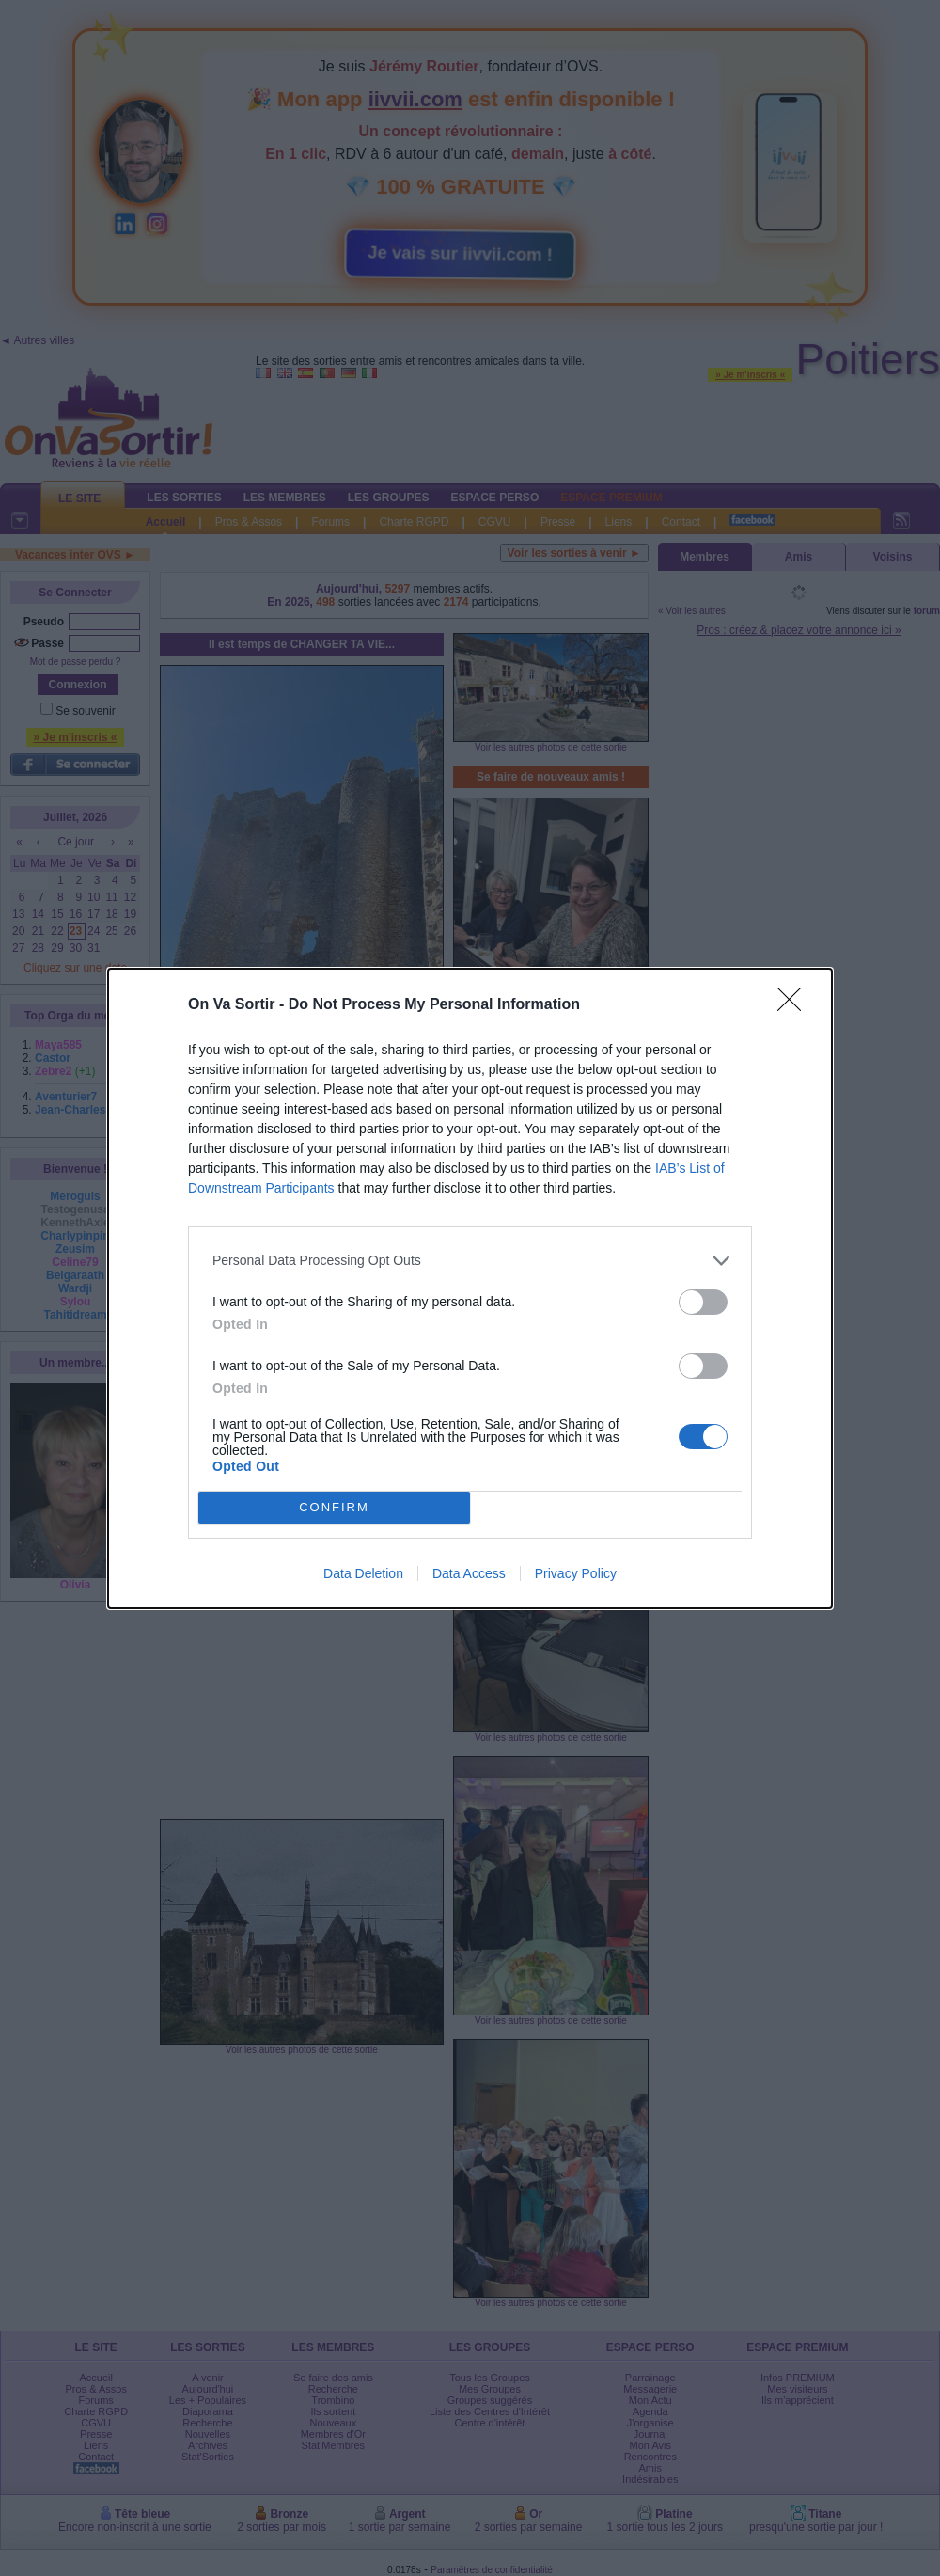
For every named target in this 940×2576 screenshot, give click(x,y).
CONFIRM (334, 1507)
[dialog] (470, 1288)
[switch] (703, 1302)
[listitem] (470, 1261)
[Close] (795, 1005)
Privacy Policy (576, 1573)
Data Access (469, 1573)
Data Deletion (363, 1573)
